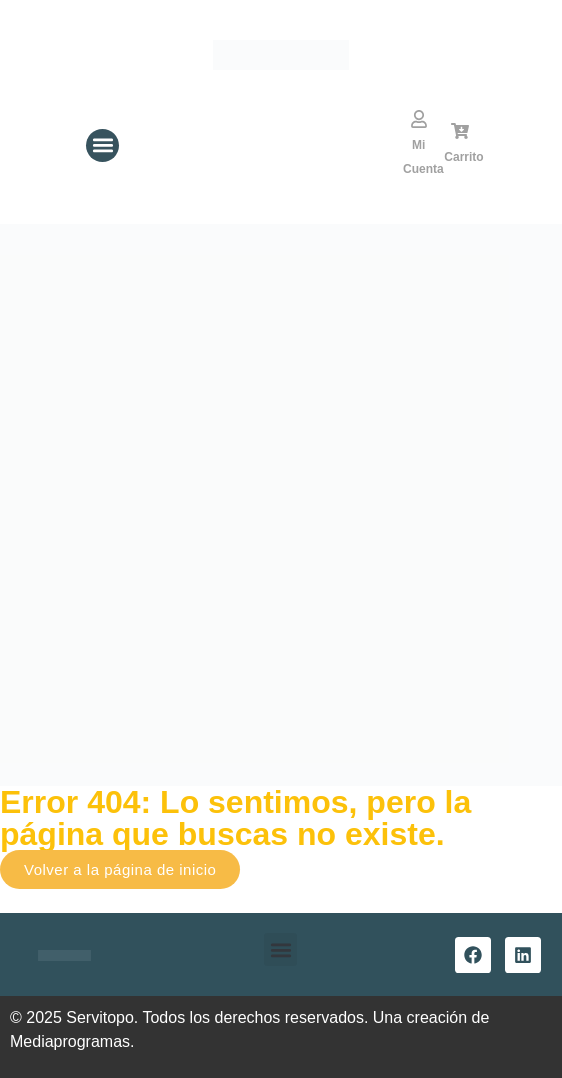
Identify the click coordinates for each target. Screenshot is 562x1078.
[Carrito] (460, 131)
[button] (102, 145)
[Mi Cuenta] (419, 119)
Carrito (463, 157)
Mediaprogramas (70, 1041)
